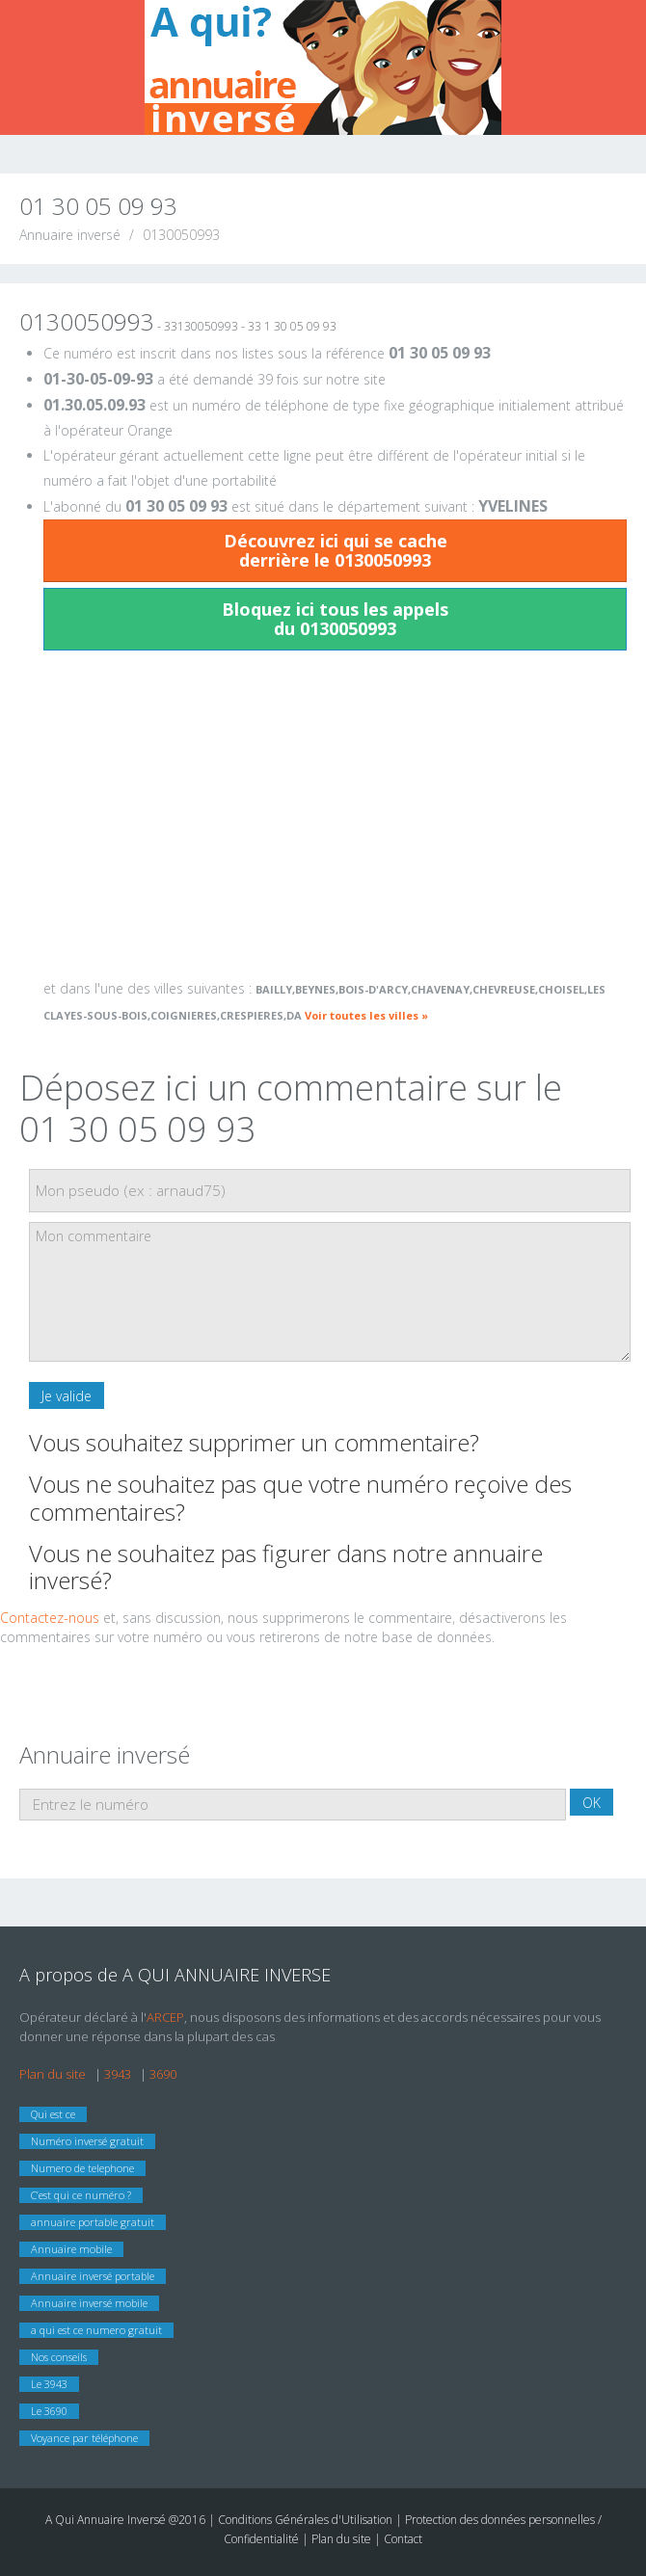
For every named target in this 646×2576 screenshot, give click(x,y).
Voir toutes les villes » (366, 1015)
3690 (162, 2074)
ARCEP (165, 2017)
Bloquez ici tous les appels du (335, 619)
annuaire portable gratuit (92, 2222)
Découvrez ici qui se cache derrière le (335, 550)
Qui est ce (53, 2114)
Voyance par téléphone (84, 2437)
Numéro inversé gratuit (87, 2141)
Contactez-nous (49, 1617)
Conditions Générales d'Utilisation (306, 2519)
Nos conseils (59, 2357)
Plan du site (52, 2074)
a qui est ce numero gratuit (96, 2330)
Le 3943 (49, 2384)
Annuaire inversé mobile (89, 2303)
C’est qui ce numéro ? (81, 2195)
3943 (117, 2074)
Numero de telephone (82, 2168)
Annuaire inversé (70, 235)
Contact (403, 2539)
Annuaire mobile (71, 2249)
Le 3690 (49, 2410)
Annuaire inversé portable (92, 2276)
